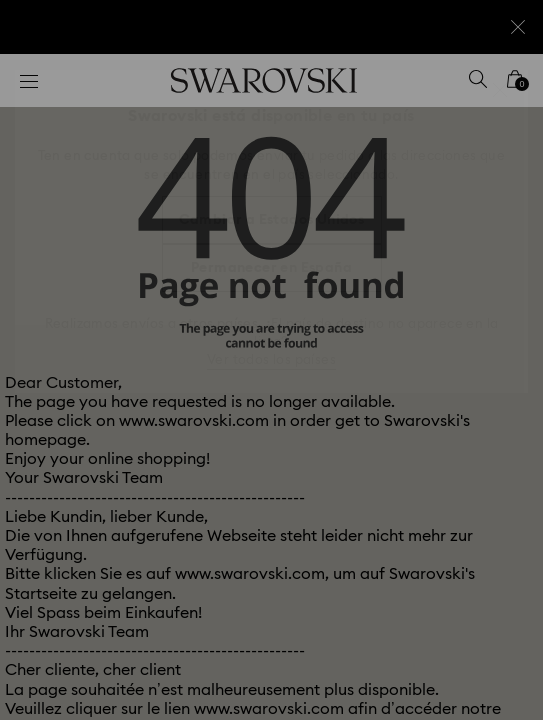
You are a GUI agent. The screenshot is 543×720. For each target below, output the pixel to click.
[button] (500, 90)
